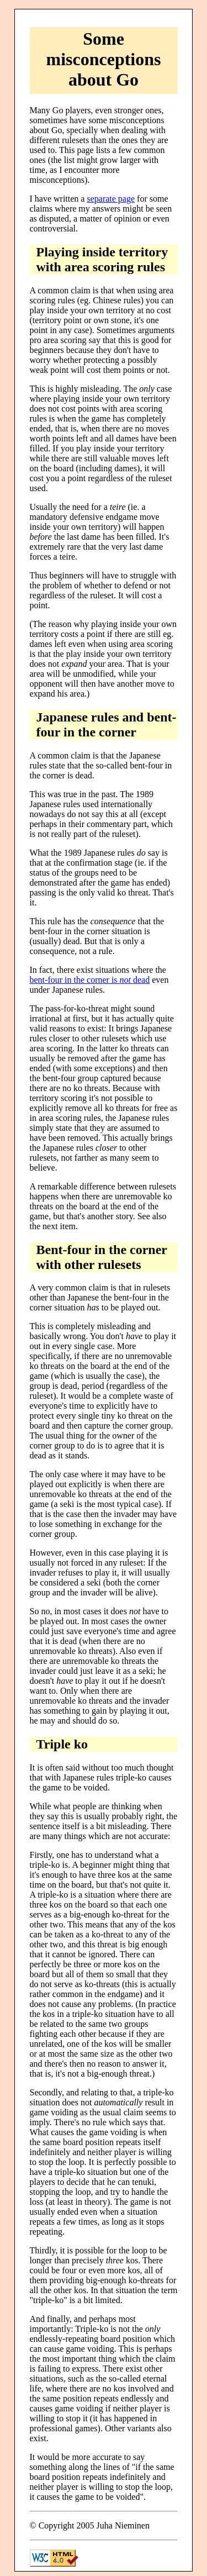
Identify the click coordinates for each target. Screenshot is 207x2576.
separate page (111, 198)
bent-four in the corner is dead (90, 979)
